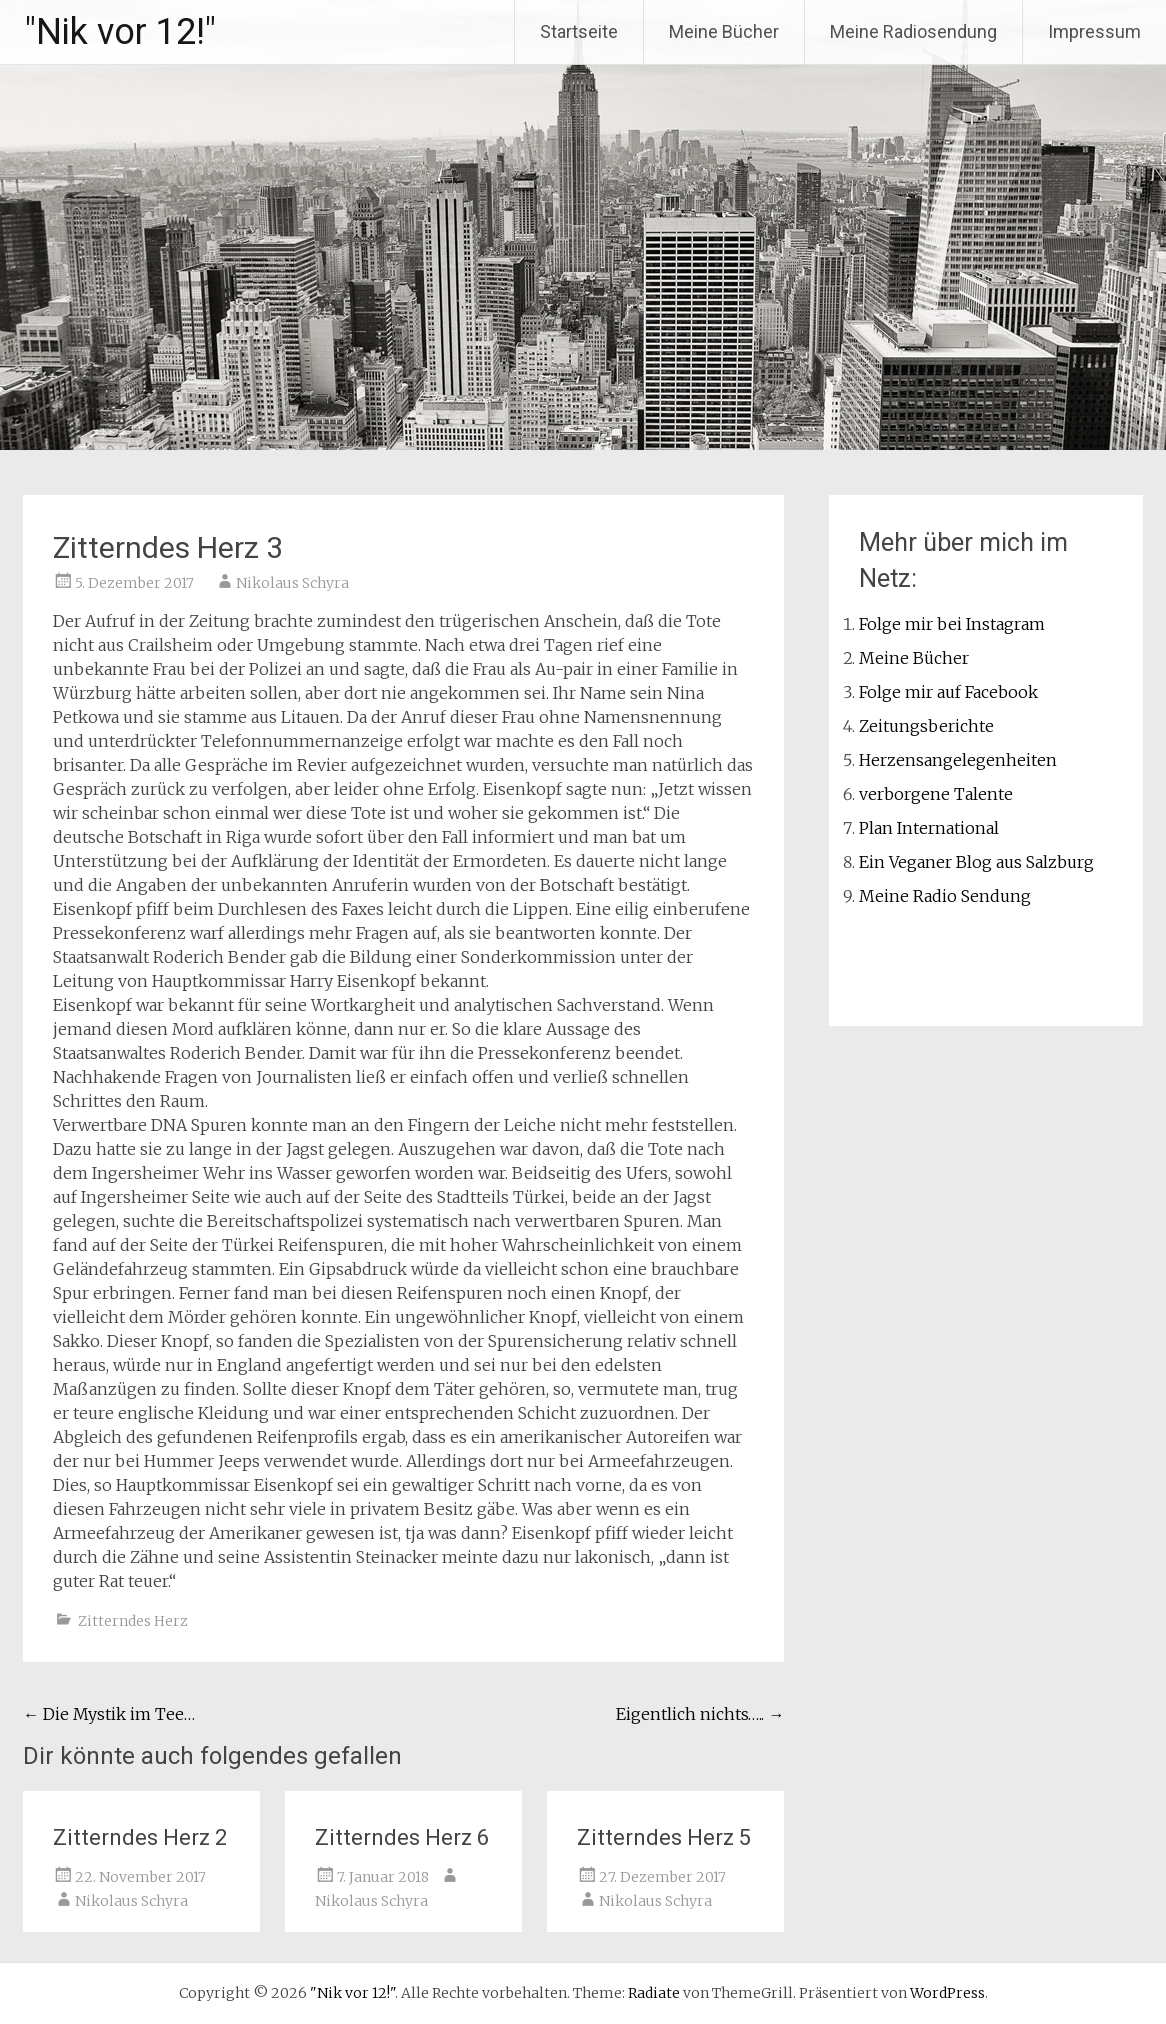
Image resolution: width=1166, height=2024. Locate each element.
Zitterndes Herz (133, 1621)
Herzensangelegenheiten (958, 760)
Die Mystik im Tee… (109, 1714)
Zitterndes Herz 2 (140, 1837)
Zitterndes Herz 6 (402, 1837)
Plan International (929, 828)
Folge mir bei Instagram (952, 624)
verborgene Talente (936, 794)
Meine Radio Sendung (945, 896)
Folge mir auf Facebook (948, 692)
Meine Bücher (724, 31)
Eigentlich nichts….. (700, 1714)
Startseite (579, 31)
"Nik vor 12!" (120, 32)
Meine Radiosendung (913, 31)
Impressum (1094, 31)
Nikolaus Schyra (292, 583)
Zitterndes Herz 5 (664, 1837)
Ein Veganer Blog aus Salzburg (976, 862)
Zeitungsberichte (926, 726)
